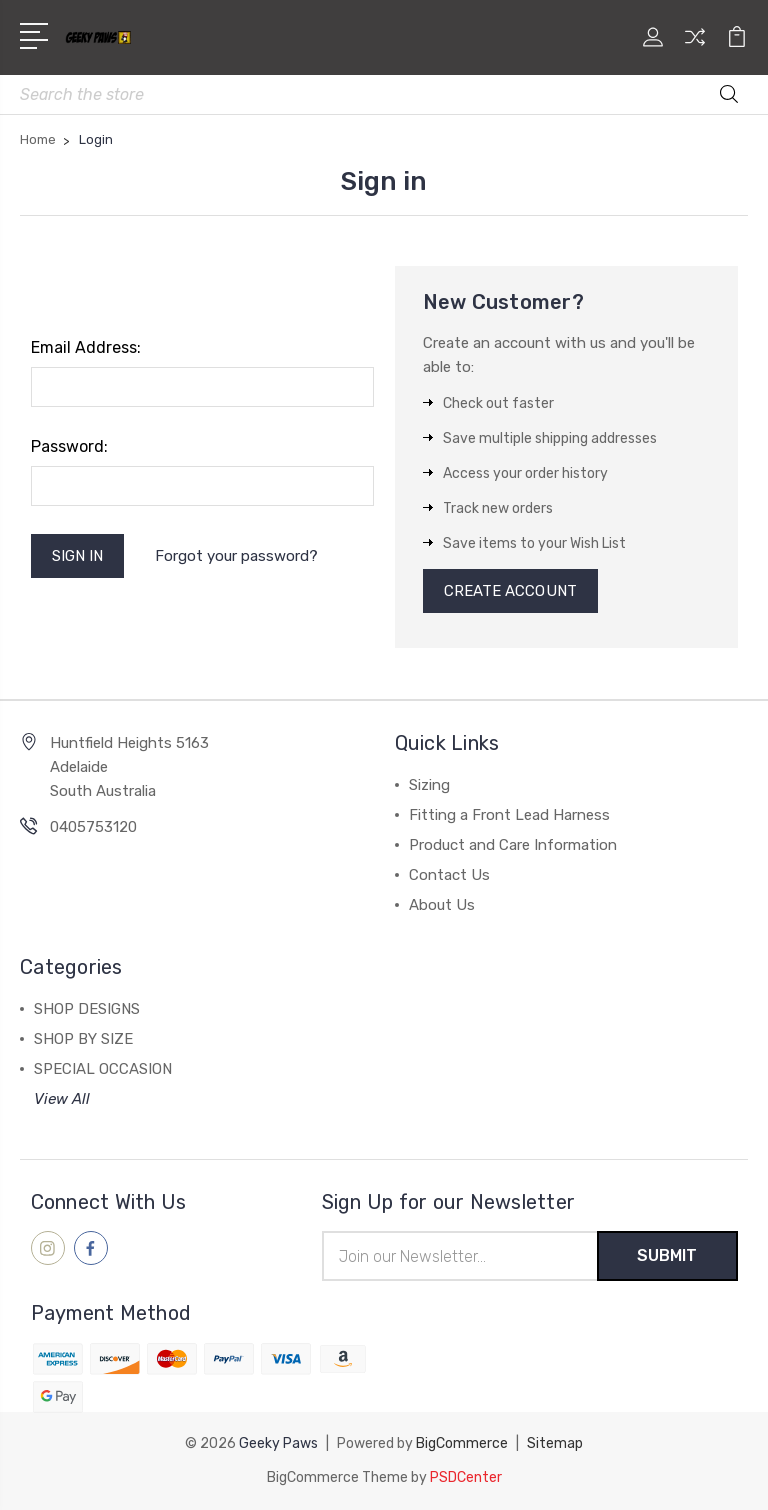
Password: (69, 446)
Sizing (429, 785)
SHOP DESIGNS (87, 1009)
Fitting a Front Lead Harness (509, 815)
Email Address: (86, 347)
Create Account (510, 591)
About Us (442, 905)
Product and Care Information (513, 845)
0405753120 (93, 827)
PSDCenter (466, 1477)
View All (62, 1099)
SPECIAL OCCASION (103, 1069)
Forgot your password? (236, 556)
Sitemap (555, 1443)
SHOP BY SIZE (83, 1039)
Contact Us (449, 875)
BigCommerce (462, 1443)
